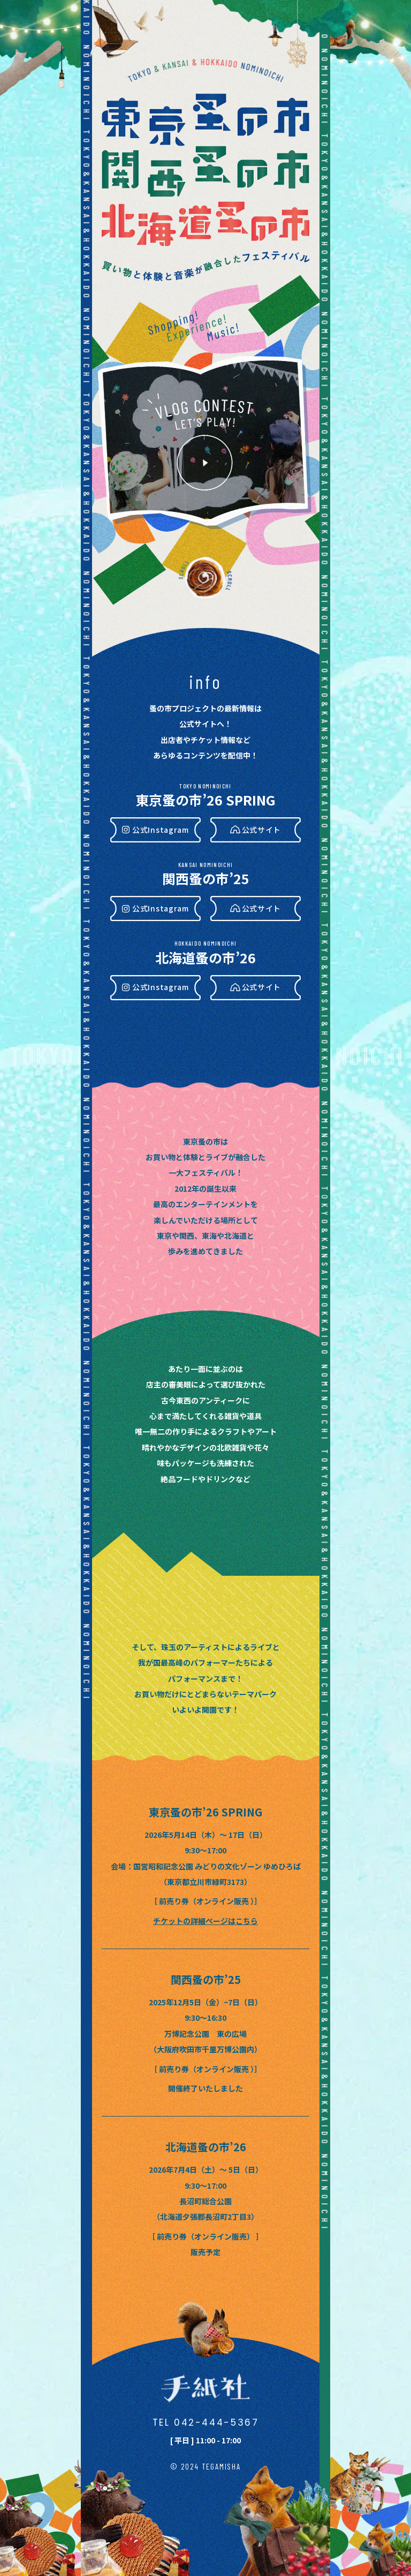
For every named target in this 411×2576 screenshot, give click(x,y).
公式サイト (261, 829)
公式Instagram (160, 829)
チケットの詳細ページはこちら (205, 1920)
